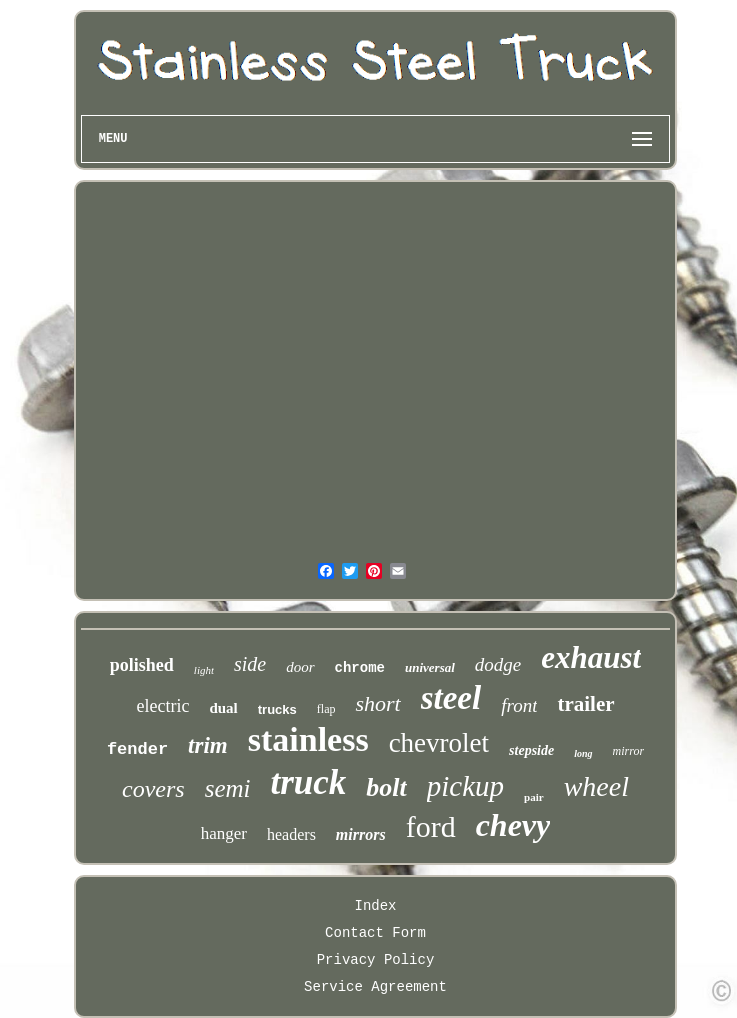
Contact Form (375, 933)
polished (142, 665)
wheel (596, 786)
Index (375, 906)
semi (228, 788)
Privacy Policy (376, 960)
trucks (277, 709)
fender (137, 749)
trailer (585, 704)
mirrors (361, 834)
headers (291, 834)
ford (431, 826)
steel (451, 698)
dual (223, 708)
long (583, 753)
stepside (531, 750)
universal (430, 667)
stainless (308, 739)
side (250, 664)
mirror (629, 751)
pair (534, 797)
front (519, 705)
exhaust (591, 657)
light (204, 670)
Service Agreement (375, 987)
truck (308, 782)
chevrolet (439, 743)
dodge (498, 664)
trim (208, 745)
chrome (360, 668)
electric (162, 706)
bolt (386, 787)
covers (153, 789)
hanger (224, 833)
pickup (465, 786)
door (300, 667)
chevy (513, 825)
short (377, 703)
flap (326, 709)
